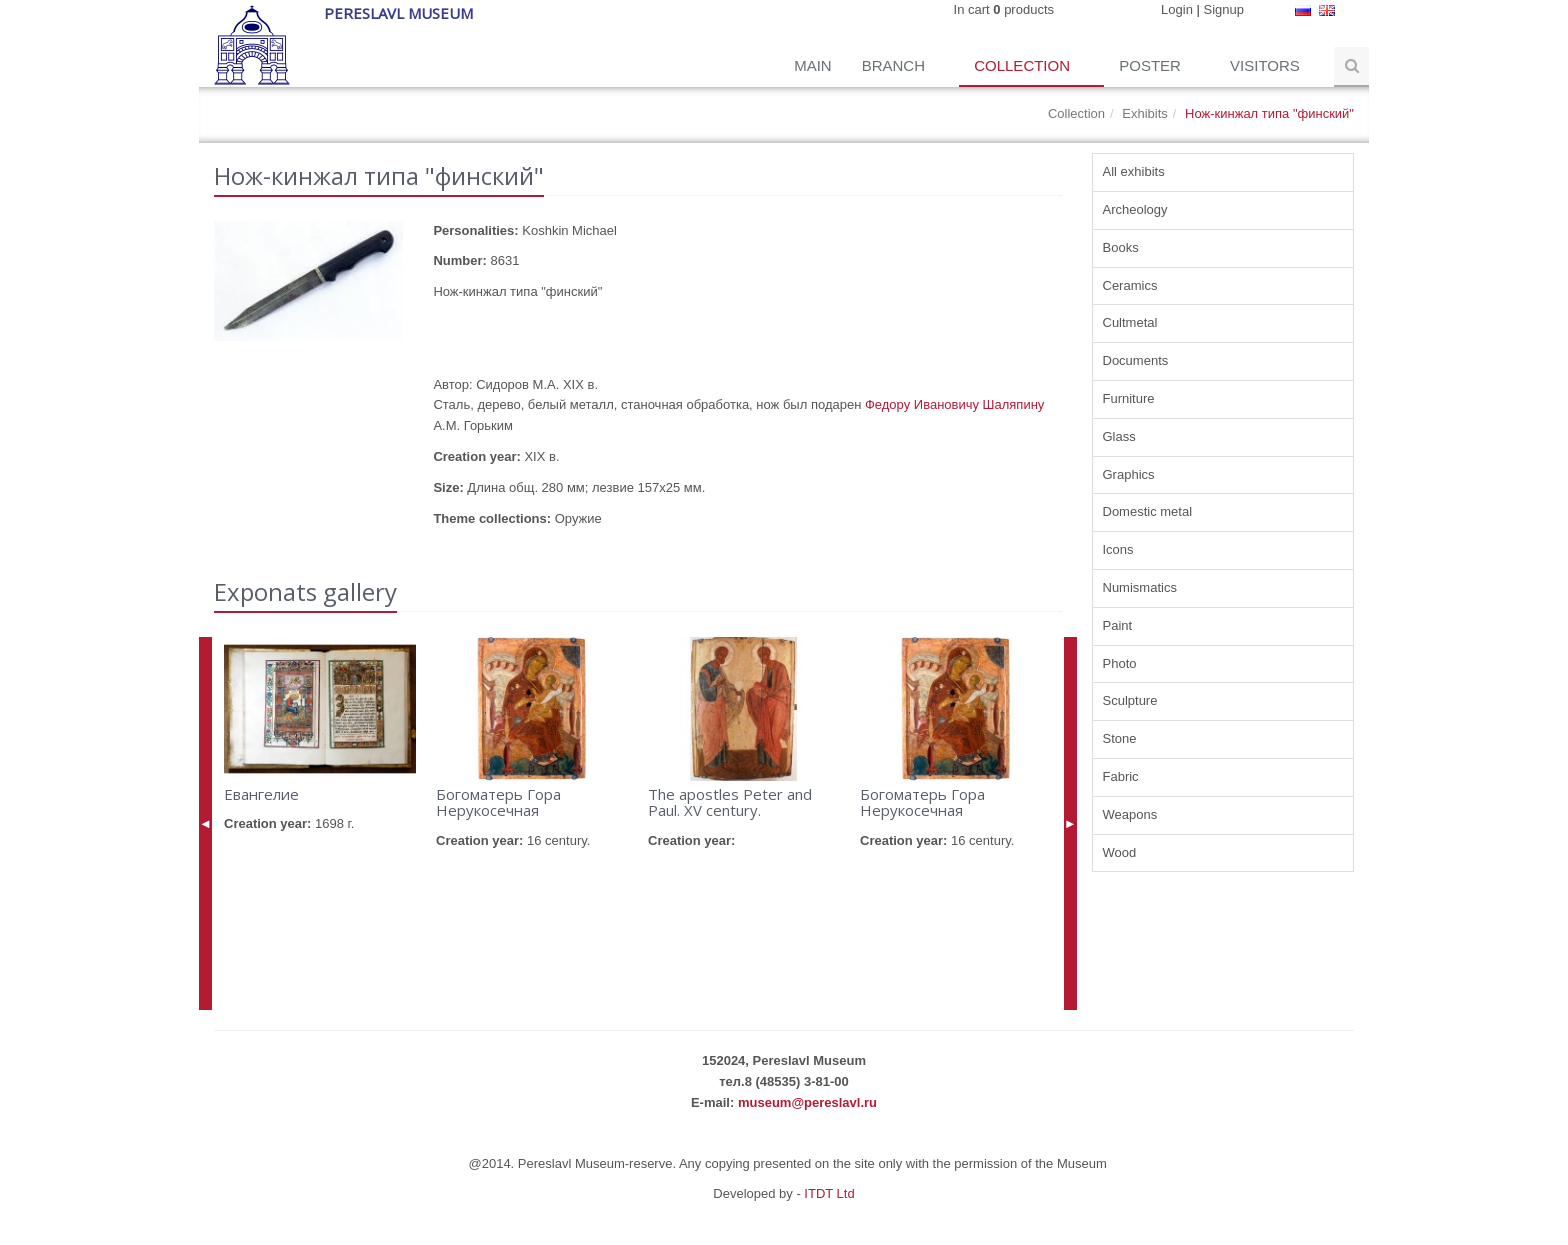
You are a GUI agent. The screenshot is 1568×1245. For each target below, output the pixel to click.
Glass (1119, 436)
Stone (1120, 738)
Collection (1024, 65)
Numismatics (1140, 587)
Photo (1120, 663)
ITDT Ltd (829, 1193)
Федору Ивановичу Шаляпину (954, 404)
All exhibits (1134, 171)
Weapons (1130, 814)
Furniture (1129, 398)
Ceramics (1130, 285)
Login (1177, 9)
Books (1121, 247)
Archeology (1135, 209)
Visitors (1267, 65)
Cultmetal (1130, 322)
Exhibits (1145, 113)
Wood (1120, 852)
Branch (896, 65)
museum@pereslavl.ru (807, 1102)
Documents (1136, 360)
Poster (1152, 65)
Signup (1224, 9)
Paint (1118, 625)
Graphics (1129, 474)
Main (813, 65)
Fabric (1121, 776)
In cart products (1004, 9)
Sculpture (1130, 700)
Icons (1118, 549)
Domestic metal (1148, 511)
